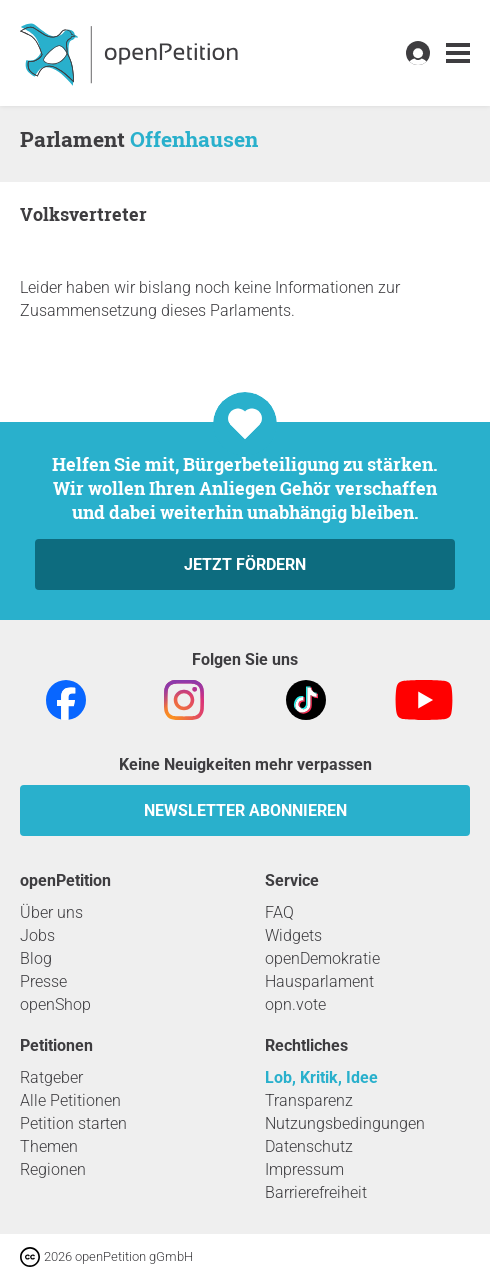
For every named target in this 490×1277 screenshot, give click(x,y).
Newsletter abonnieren (245, 810)
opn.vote (295, 1004)
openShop (55, 1004)
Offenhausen (194, 139)
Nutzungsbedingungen (345, 1123)
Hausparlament (319, 981)
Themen (49, 1146)
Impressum (304, 1169)
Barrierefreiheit (316, 1192)
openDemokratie (322, 958)
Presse (43, 981)
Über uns (51, 912)
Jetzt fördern (245, 564)
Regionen (53, 1169)
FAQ (279, 912)
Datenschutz (309, 1146)
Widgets (293, 935)
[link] (458, 53)
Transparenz (309, 1100)
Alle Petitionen (70, 1100)
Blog (36, 958)
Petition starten (73, 1123)
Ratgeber (51, 1077)
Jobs (37, 935)
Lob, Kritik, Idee (321, 1077)
